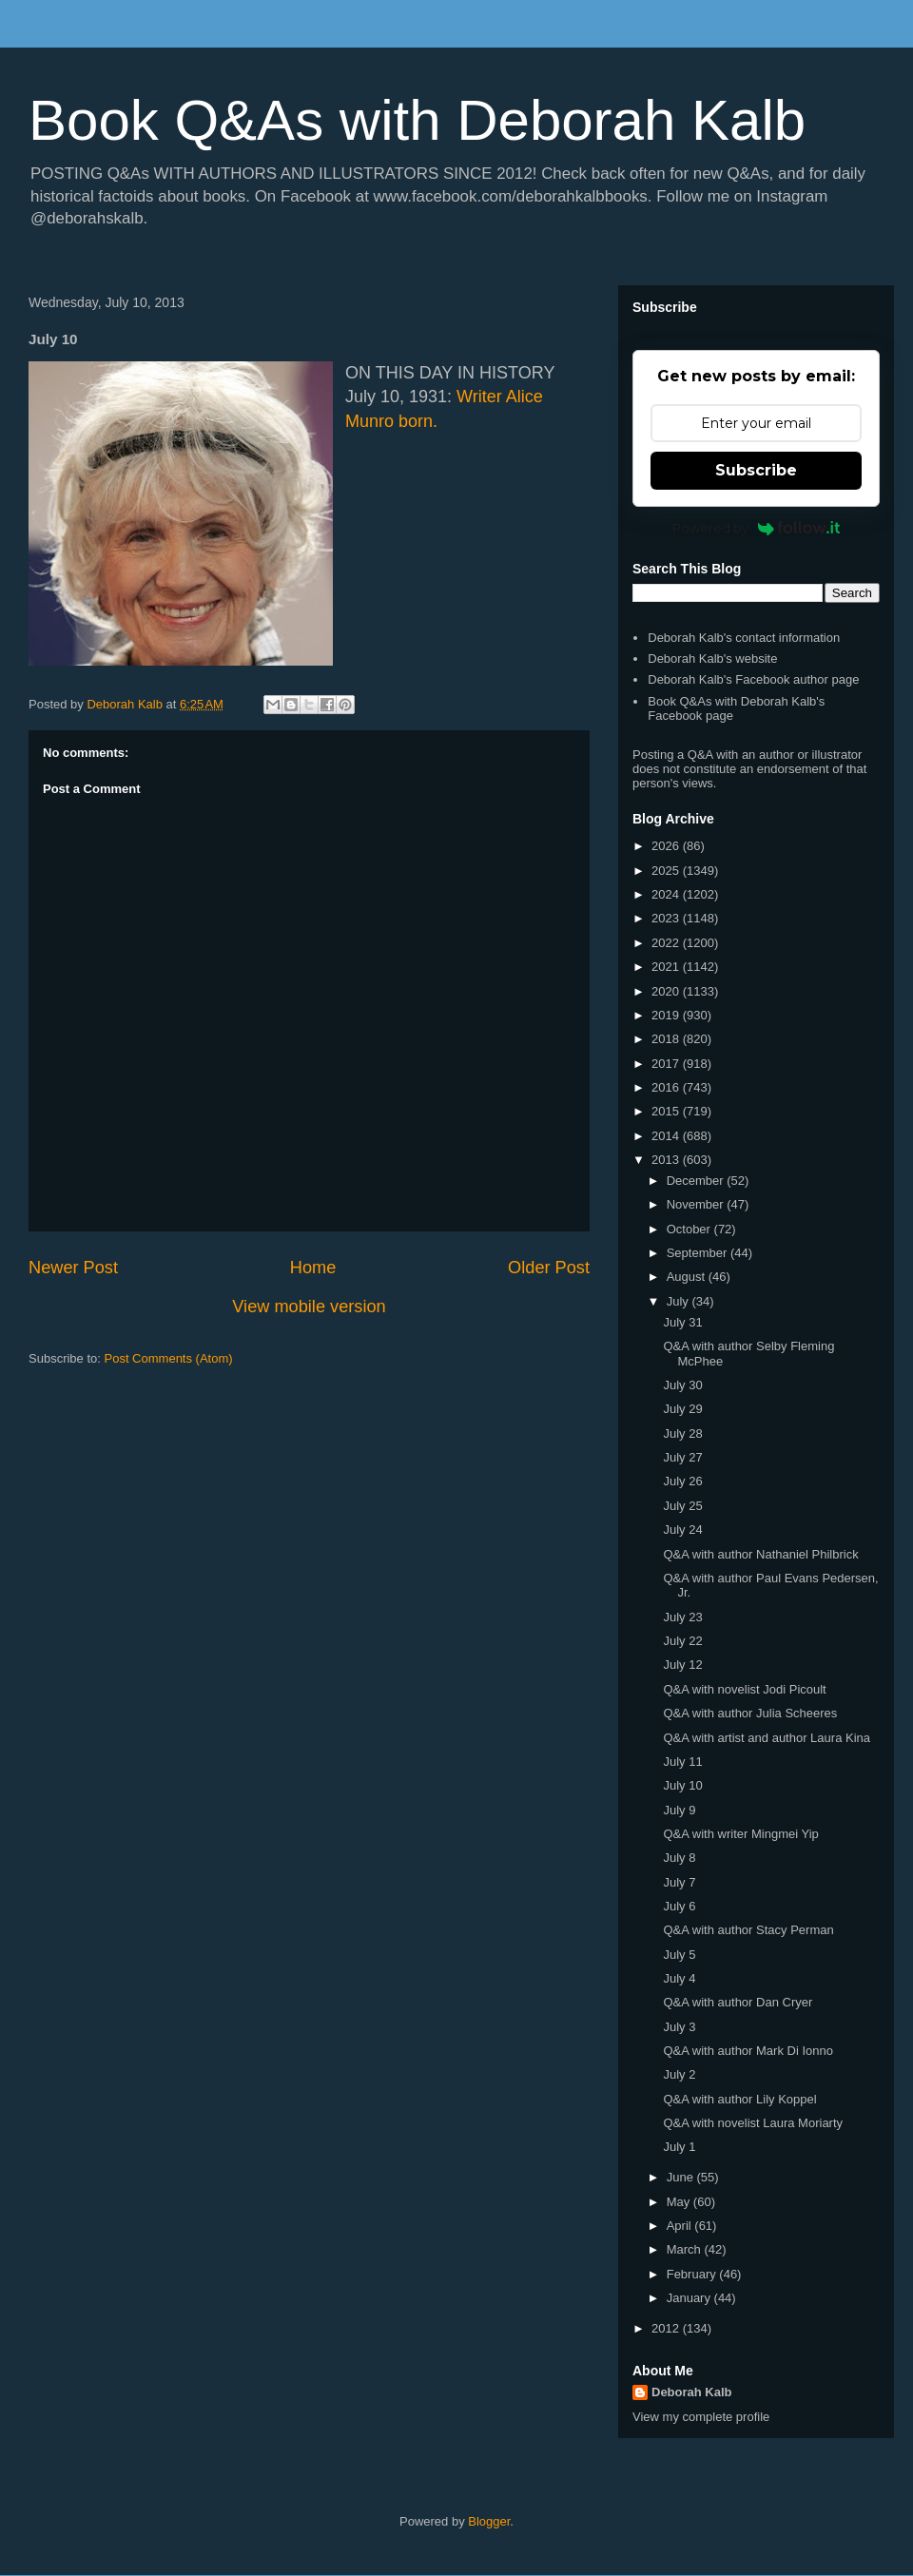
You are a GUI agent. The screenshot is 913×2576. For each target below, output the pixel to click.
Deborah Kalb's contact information (744, 637)
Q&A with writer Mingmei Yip (740, 1834)
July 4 (679, 1978)
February (693, 2274)
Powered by (756, 527)
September (698, 1253)
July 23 (682, 1617)
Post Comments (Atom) (169, 1358)
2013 (667, 1159)
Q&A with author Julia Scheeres (750, 1713)
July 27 (682, 1457)
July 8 (679, 1857)
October (690, 1229)
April (681, 2225)
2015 (667, 1111)
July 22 (682, 1641)
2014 (667, 1136)
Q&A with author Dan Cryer (737, 2002)
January (690, 2298)
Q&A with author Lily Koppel (739, 2099)
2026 (667, 846)
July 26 (682, 1481)
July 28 (682, 1433)
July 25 (682, 1506)
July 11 (682, 1761)
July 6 (679, 1906)
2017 (667, 1063)
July (679, 1301)
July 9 (679, 1810)
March (686, 2249)
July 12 (682, 1664)
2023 (667, 918)
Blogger (489, 2521)
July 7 (679, 1882)
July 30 (682, 1385)
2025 (667, 870)
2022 (667, 943)
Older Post (549, 1267)
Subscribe (756, 470)
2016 (667, 1087)
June (682, 2177)
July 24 (682, 1529)
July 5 (679, 1954)
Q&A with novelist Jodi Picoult (744, 1689)
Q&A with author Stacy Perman (748, 1930)
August (688, 1276)
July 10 (682, 1785)
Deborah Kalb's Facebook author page (753, 679)
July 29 (682, 1409)
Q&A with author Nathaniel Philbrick (760, 1554)
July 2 (679, 2074)
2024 (667, 894)
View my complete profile (700, 2417)
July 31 (682, 1322)
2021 (667, 966)
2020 (667, 991)
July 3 (679, 2027)
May (680, 2202)
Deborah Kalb (691, 2392)
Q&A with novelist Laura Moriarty (753, 2123)
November (697, 1204)
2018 (667, 1039)
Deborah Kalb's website (712, 658)
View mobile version (308, 1306)
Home (313, 1267)
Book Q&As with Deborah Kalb (417, 120)
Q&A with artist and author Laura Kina (766, 1738)
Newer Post (73, 1267)
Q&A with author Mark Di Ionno (747, 2050)
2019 (667, 1015)
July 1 (679, 2147)
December (697, 1180)
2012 (667, 2328)
